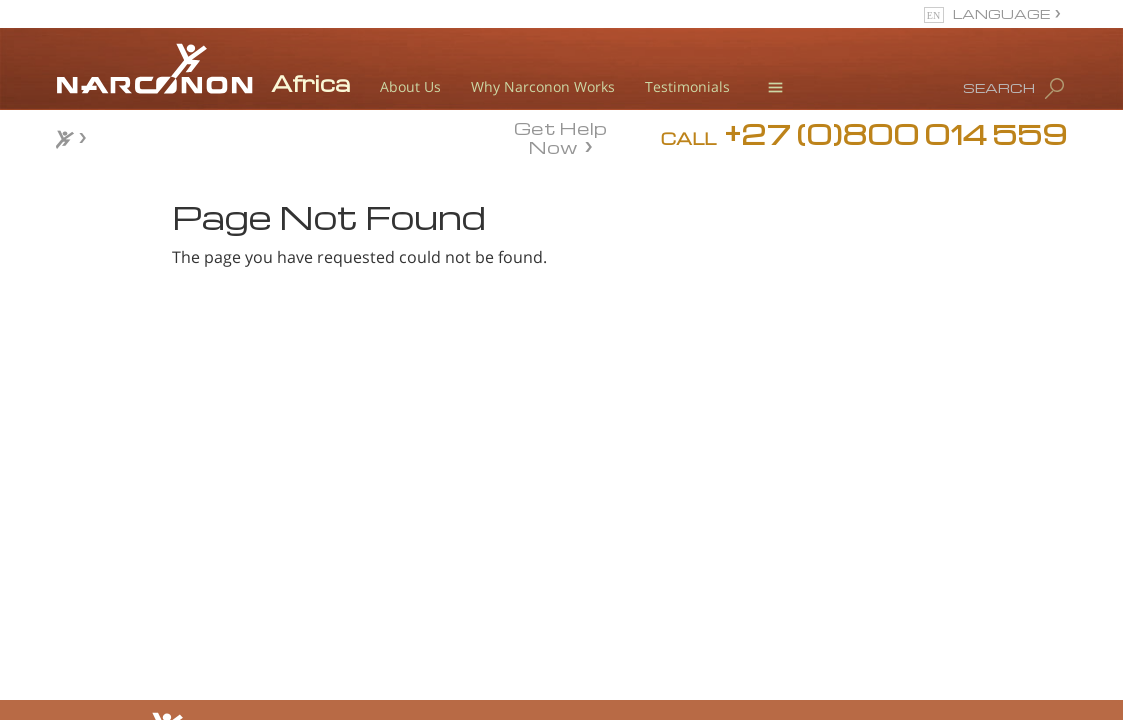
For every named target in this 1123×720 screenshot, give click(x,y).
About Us (410, 86)
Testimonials (687, 86)
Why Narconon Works (543, 86)
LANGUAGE (1001, 13)
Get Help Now (560, 136)
